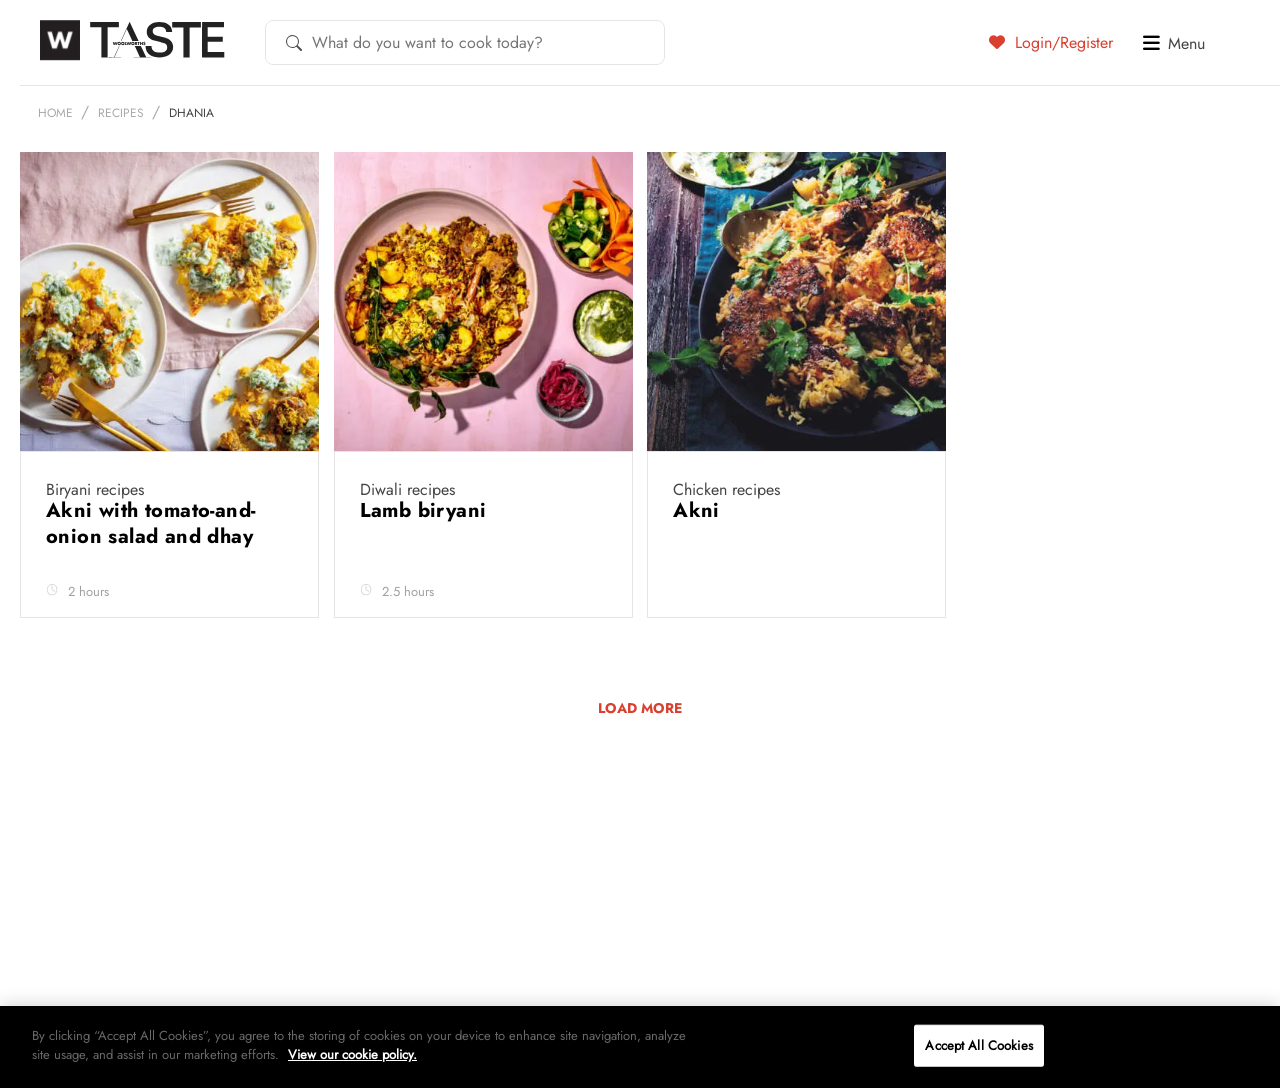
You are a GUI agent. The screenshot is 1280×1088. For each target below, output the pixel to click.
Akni (699, 510)
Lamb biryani (426, 510)
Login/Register (1051, 42)
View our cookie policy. (352, 1054)
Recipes (121, 113)
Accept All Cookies (978, 1045)
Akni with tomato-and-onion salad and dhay (152, 523)
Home (55, 113)
